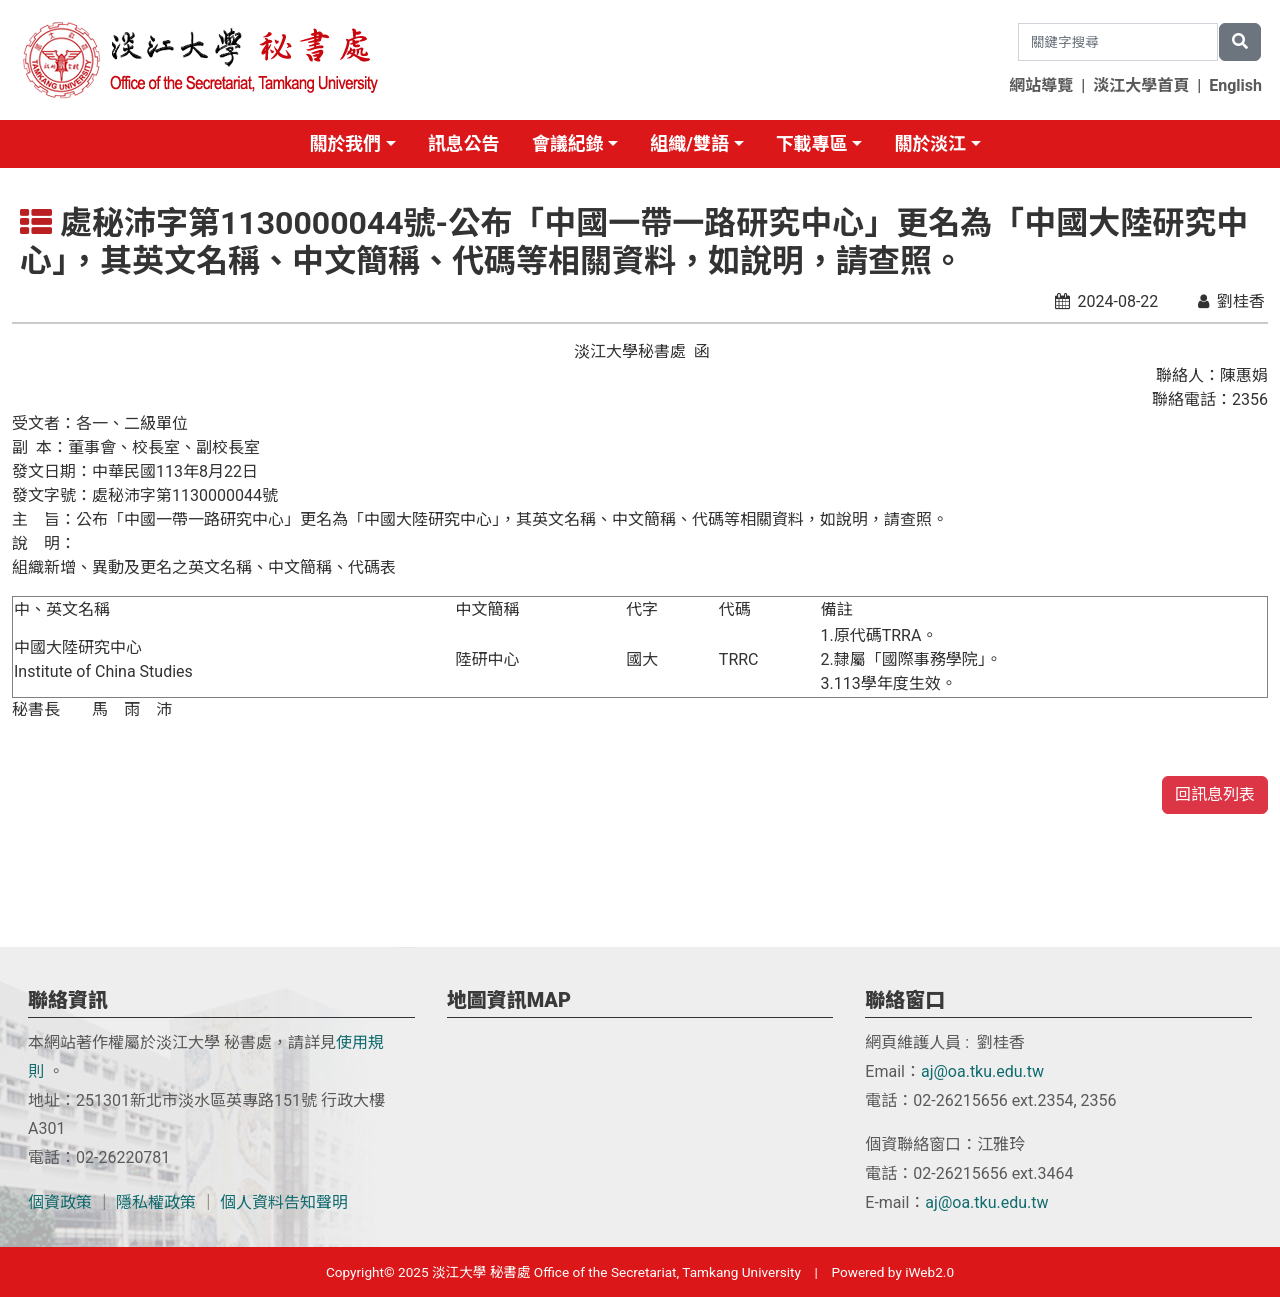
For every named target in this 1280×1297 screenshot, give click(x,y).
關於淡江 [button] (930, 143)
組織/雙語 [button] (689, 143)
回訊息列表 (1215, 794)
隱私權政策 (156, 1202)
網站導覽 (1041, 85)
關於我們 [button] (345, 143)
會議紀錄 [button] (568, 143)
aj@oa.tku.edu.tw (982, 1071)
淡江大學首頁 (1141, 85)
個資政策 (60, 1202)
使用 (352, 1042)
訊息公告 (464, 143)
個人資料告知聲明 (284, 1202)
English (1235, 85)
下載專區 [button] (812, 143)
